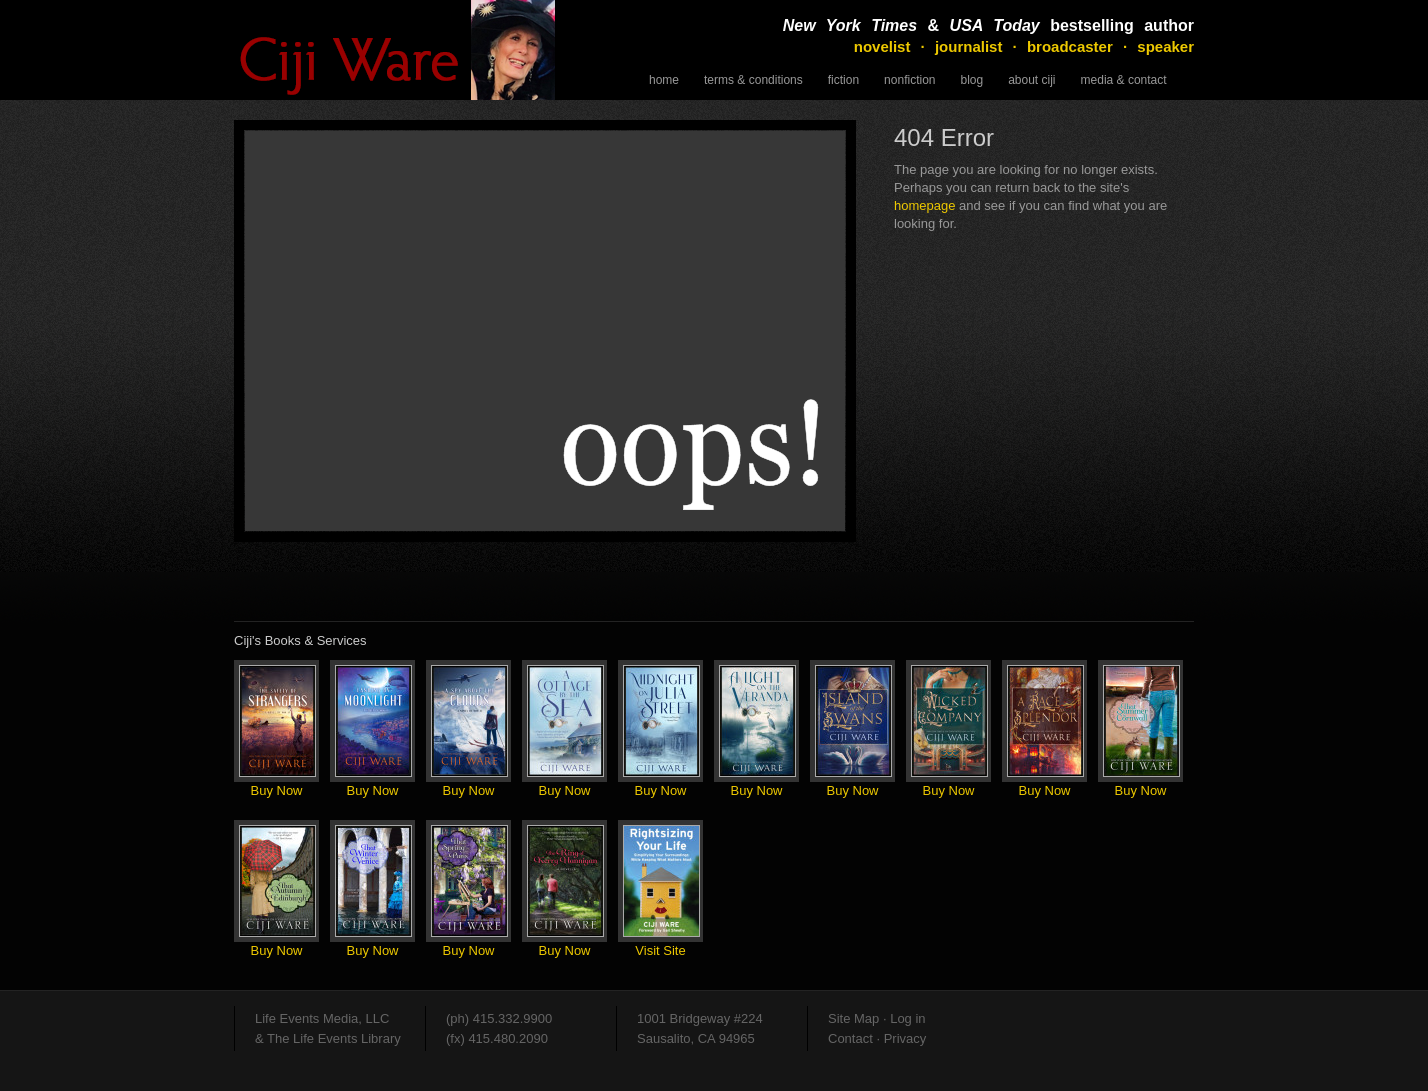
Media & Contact (1124, 80)
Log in (907, 1018)
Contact (850, 1038)
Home (664, 80)
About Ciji (1031, 80)
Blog (971, 80)
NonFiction (909, 80)
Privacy (905, 1038)
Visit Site (660, 950)
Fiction (843, 80)
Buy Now (276, 790)
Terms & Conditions (753, 80)
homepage (924, 205)
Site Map (853, 1018)
